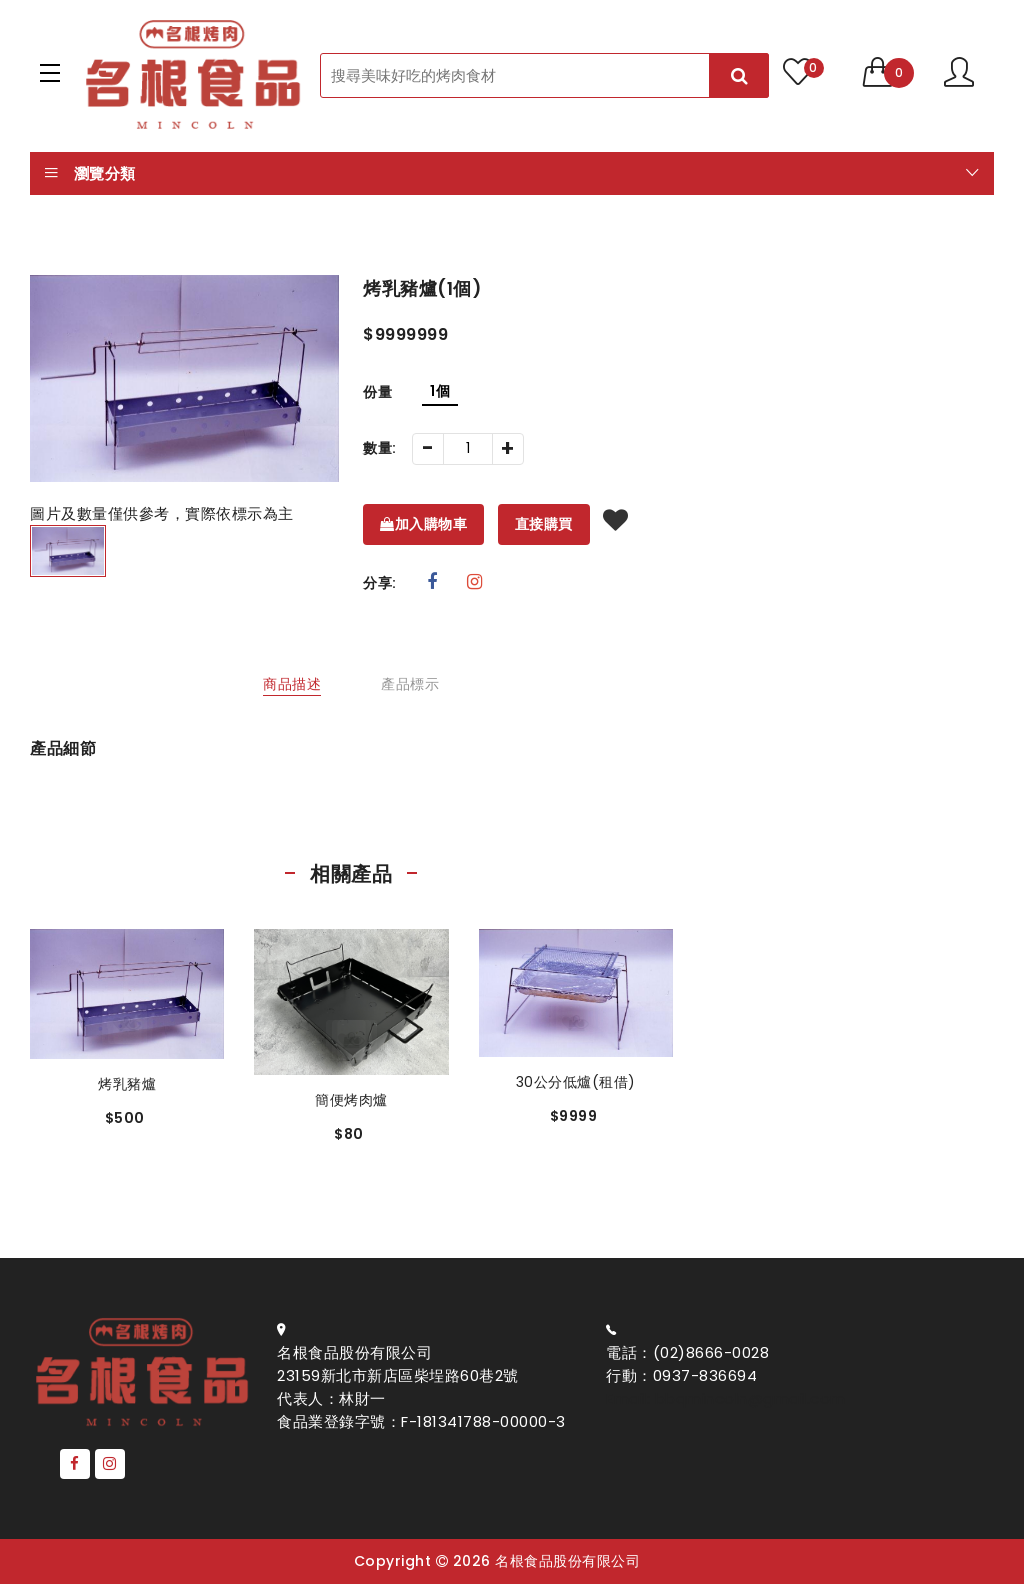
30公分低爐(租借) (576, 1082)
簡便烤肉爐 (351, 1100)
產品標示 (410, 684)
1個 (440, 391)
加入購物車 (423, 524)
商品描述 (292, 684)
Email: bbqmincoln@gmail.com (726, 1398)
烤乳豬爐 (127, 1084)
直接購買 (544, 524)
